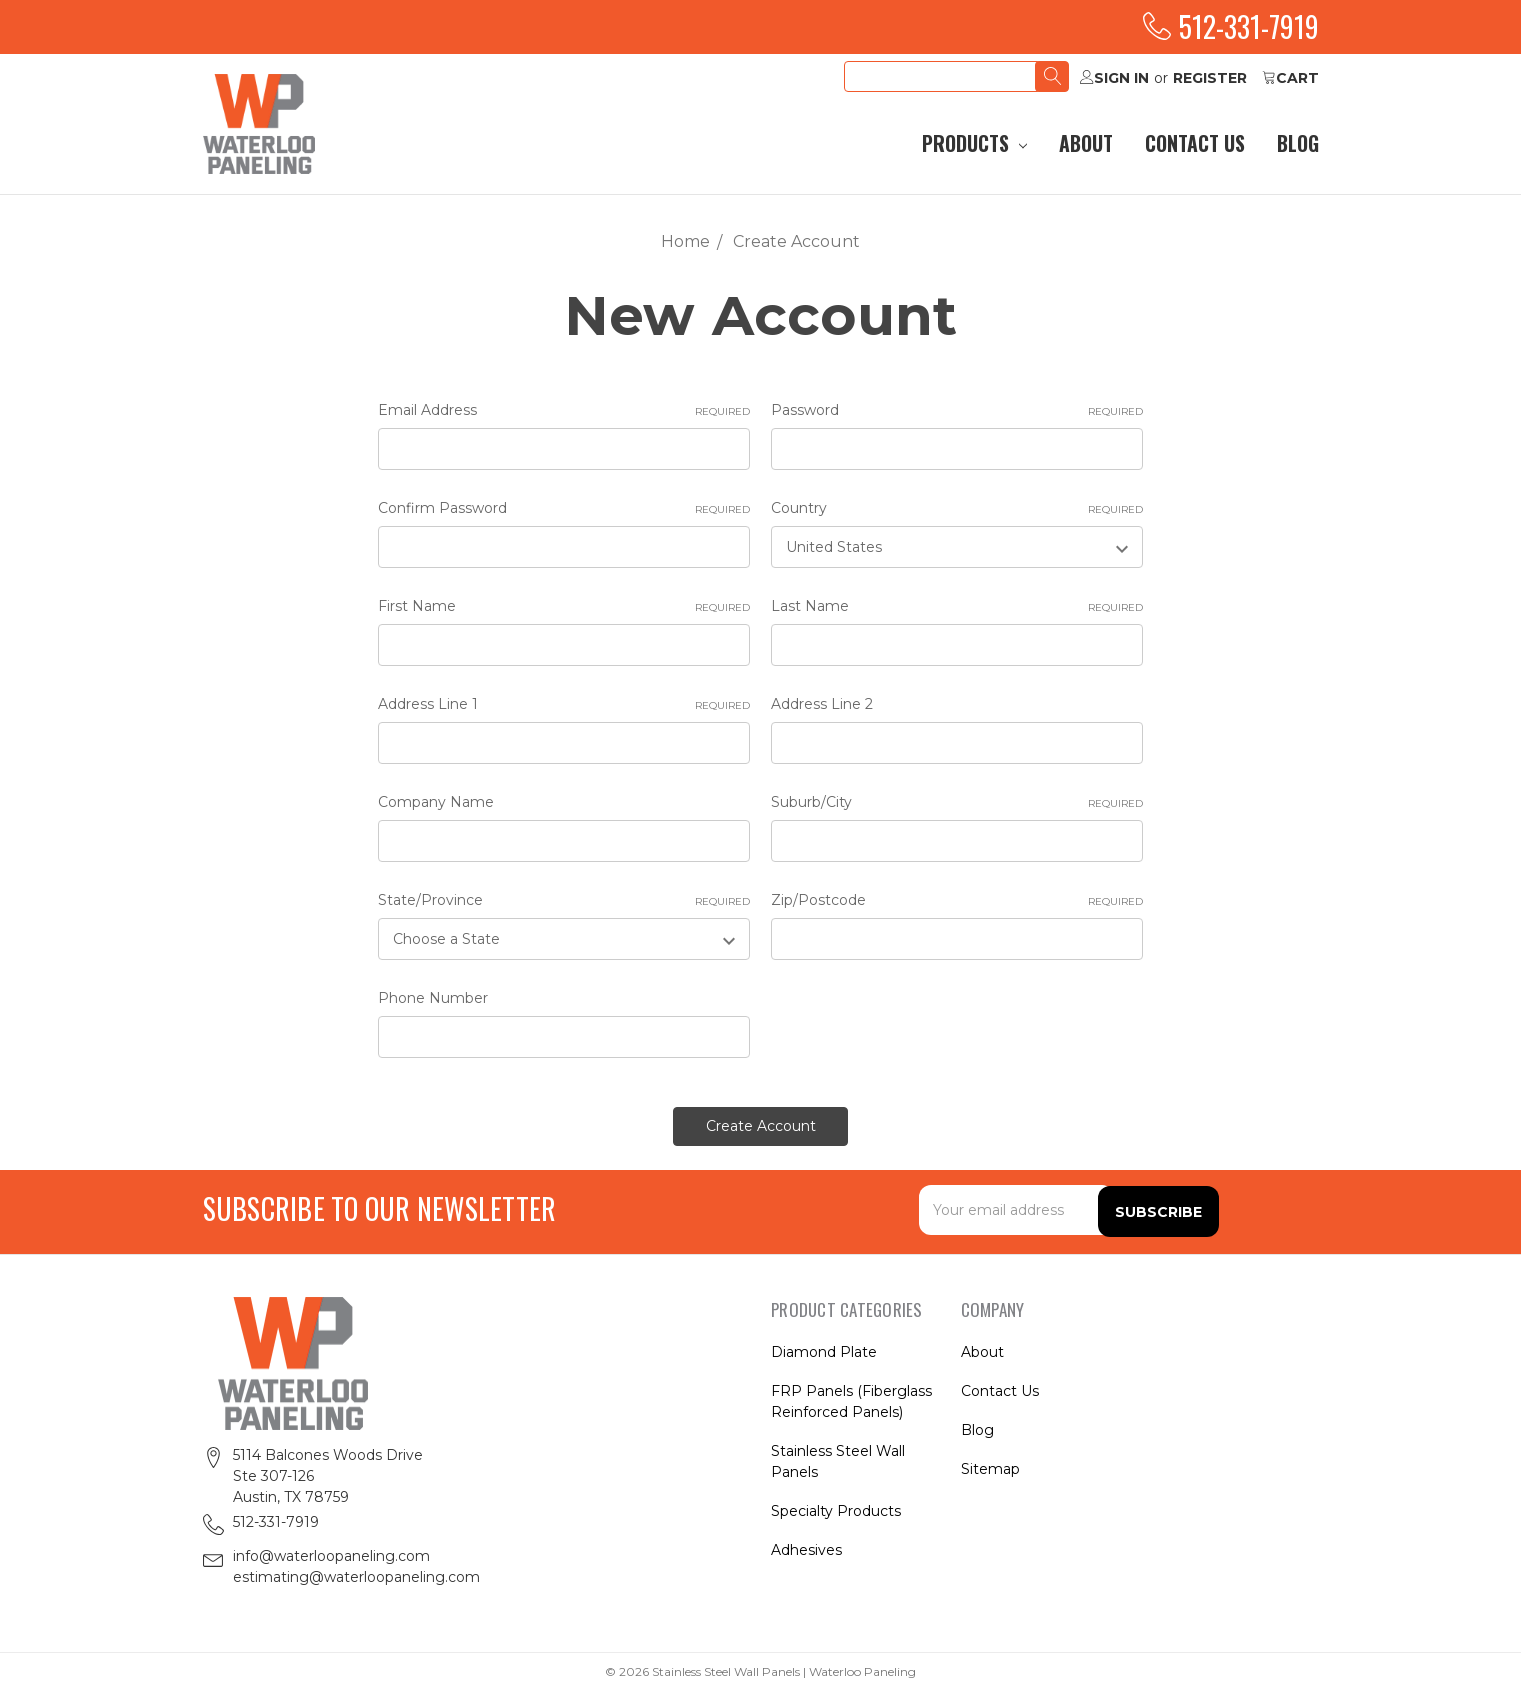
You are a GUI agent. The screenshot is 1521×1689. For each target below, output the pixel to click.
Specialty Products (836, 1509)
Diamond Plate (824, 1350)
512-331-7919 (1231, 26)
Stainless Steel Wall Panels (838, 1459)
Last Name (957, 606)
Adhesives (806, 1548)
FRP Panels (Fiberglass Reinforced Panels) (851, 1399)
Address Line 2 (822, 704)
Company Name (436, 802)
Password (957, 410)
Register (1210, 78)
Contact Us (1195, 143)
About (1086, 143)
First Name (564, 606)
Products (974, 143)
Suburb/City (957, 802)
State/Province (564, 900)
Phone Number (433, 998)
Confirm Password (564, 508)
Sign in (1114, 78)
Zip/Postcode (957, 900)
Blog (1298, 143)
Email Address (564, 410)
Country (957, 508)
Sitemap (990, 1467)
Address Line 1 (564, 704)
